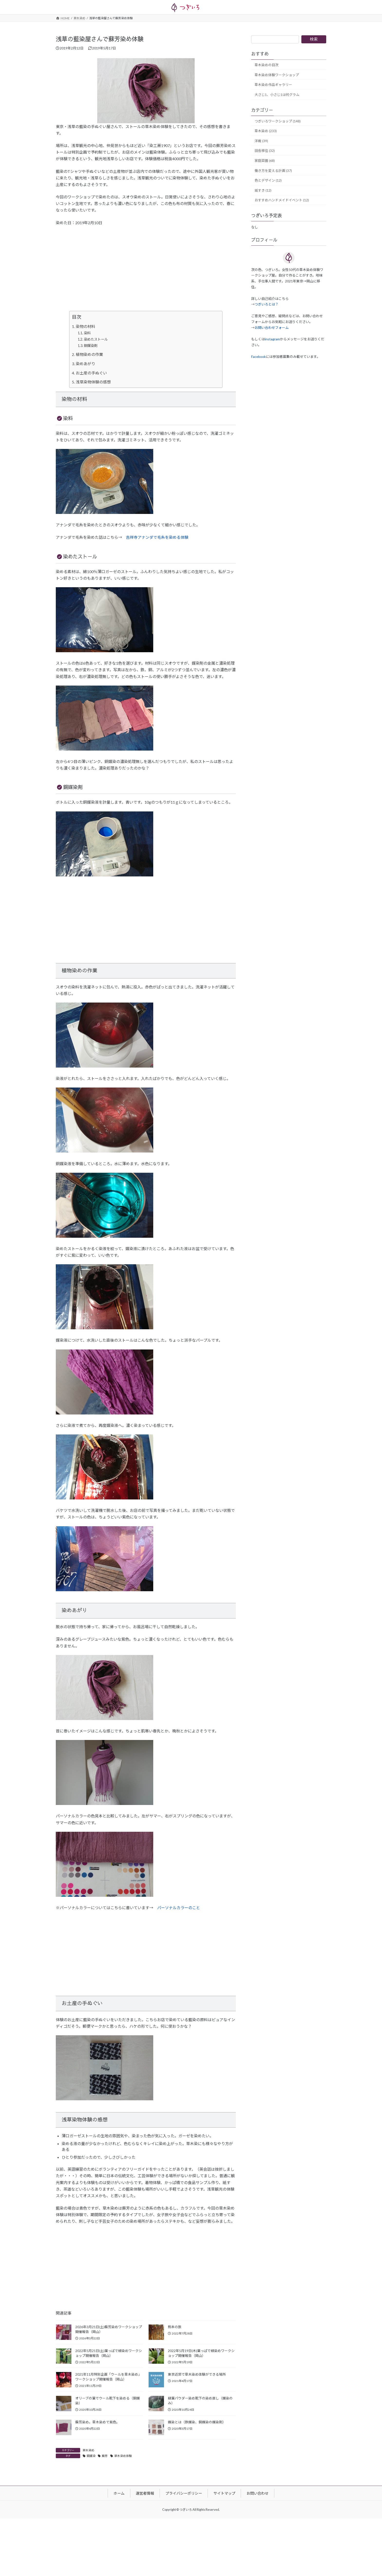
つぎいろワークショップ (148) (278, 121)
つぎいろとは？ (266, 304)
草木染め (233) (266, 131)
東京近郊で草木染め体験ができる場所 (197, 2374)
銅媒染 (91, 2456)
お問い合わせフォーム (272, 327)
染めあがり (85, 363)
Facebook (258, 356)
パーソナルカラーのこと (178, 1907)
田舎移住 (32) (265, 151)
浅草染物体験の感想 (93, 382)
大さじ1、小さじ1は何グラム (277, 95)
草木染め (88, 2450)
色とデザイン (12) (268, 180)
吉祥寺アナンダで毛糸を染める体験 (157, 537)
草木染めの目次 (266, 65)
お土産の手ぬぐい (91, 373)
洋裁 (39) (261, 141)
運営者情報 (145, 2493)
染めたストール (96, 339)
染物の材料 (85, 326)
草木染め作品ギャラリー (273, 85)
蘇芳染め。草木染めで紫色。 (97, 2422)
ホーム (119, 2493)
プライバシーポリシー (183, 2493)
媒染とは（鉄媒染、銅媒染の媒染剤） (197, 2422)
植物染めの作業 (89, 354)
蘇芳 (105, 2456)
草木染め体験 (123, 2456)
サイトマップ (224, 2493)
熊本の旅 (174, 2327)
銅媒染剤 (90, 346)
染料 (87, 333)
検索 (314, 39)
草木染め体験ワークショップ (277, 75)
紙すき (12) (263, 190)
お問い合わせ (257, 2493)
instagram (272, 339)
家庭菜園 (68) (265, 160)
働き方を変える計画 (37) (273, 170)
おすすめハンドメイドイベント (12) (282, 200)
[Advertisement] (145, 268)
